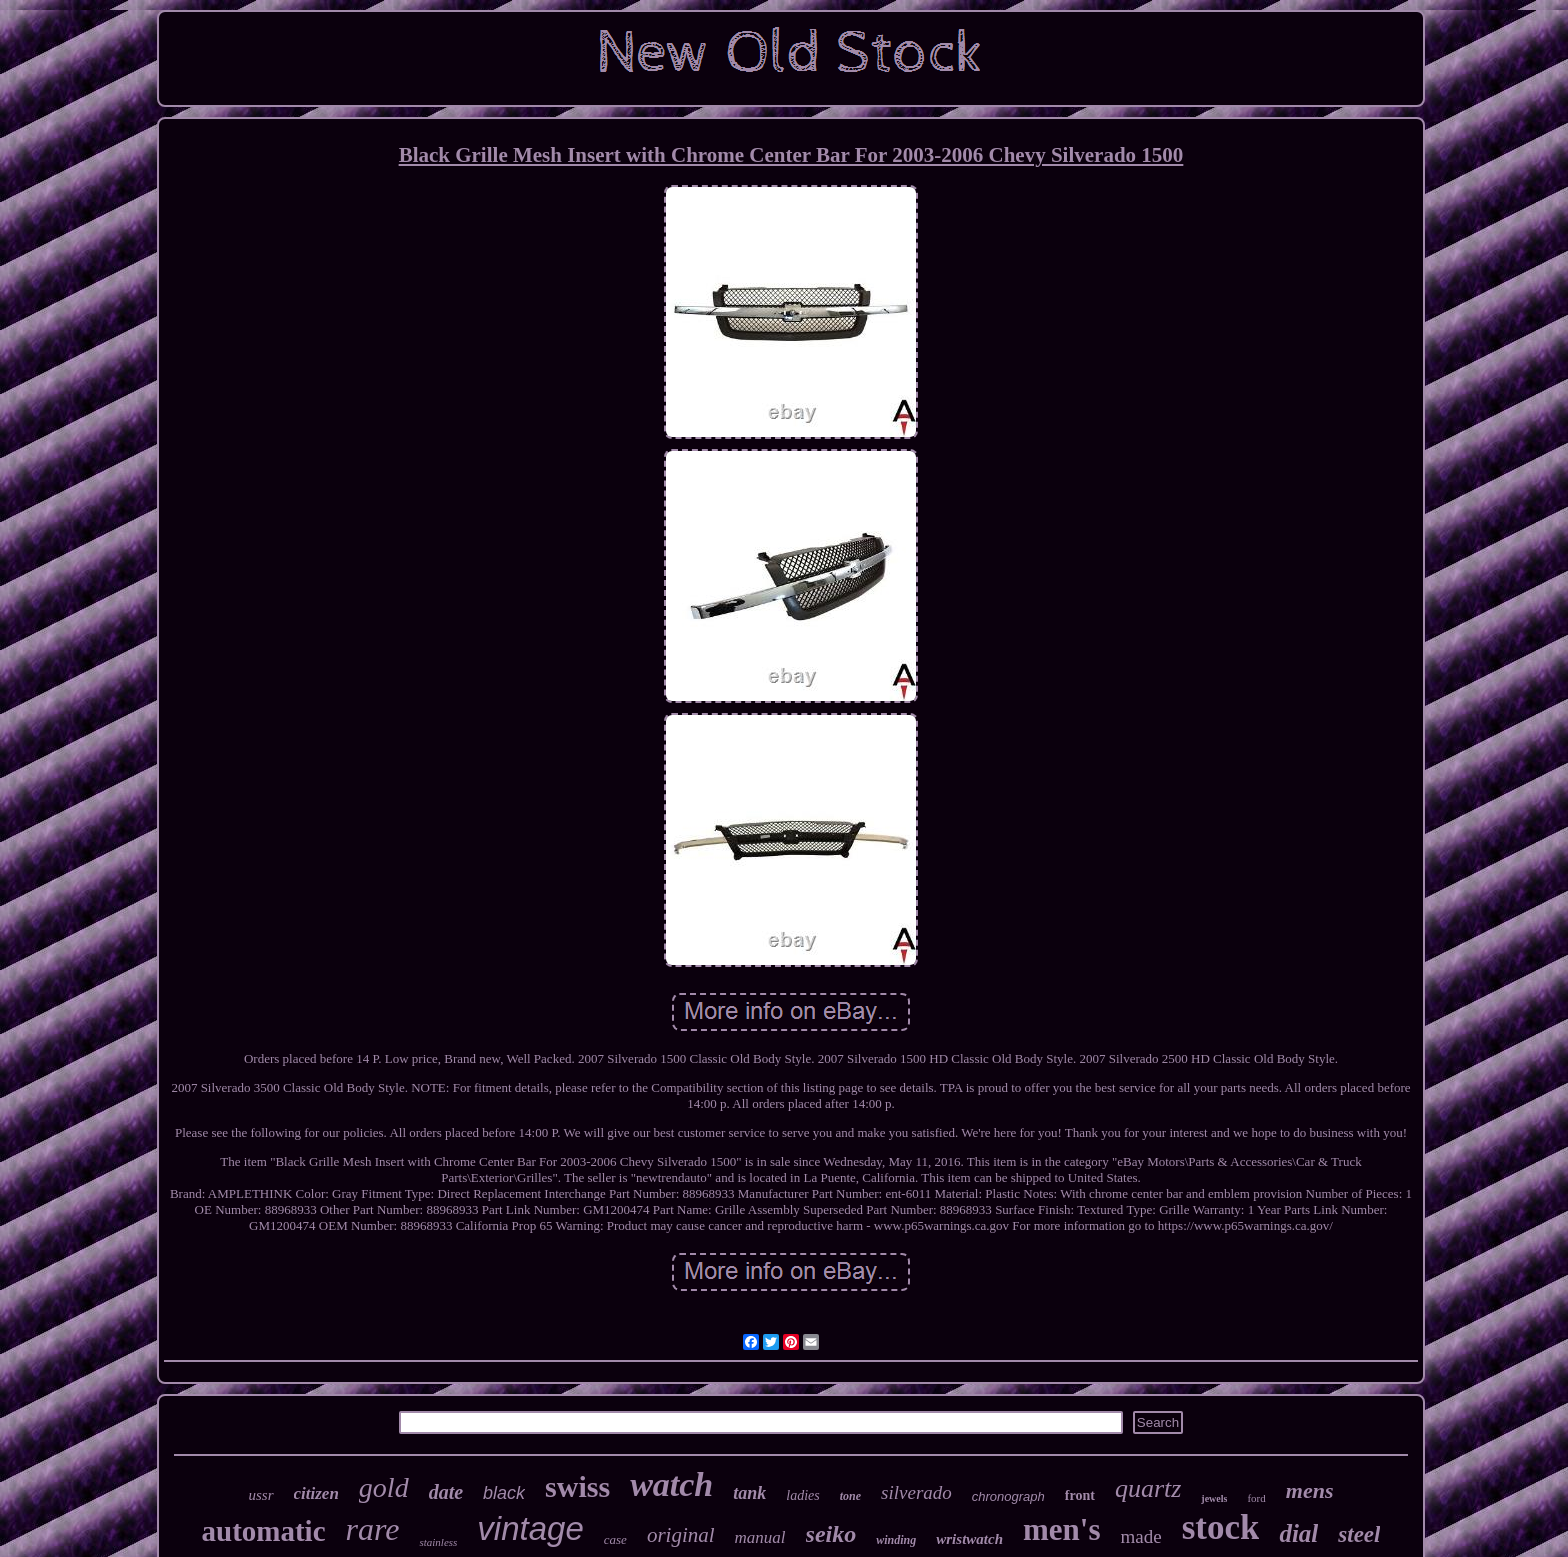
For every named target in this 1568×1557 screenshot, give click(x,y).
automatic (264, 1531)
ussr (261, 1495)
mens (1310, 1490)
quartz (1148, 1488)
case (615, 1539)
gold (384, 1487)
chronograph (1008, 1496)
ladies (802, 1495)
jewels (1214, 1498)
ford (1256, 1498)
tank (749, 1493)
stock (1221, 1527)
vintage (530, 1528)
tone (850, 1496)
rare (373, 1529)
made (1140, 1536)
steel (1359, 1534)
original (681, 1535)
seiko (831, 1534)
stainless (438, 1542)
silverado (916, 1492)
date (446, 1492)
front (1080, 1495)
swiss (577, 1486)
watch (671, 1484)
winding (896, 1540)
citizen (316, 1493)
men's (1062, 1529)
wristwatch (969, 1539)
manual (760, 1537)
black (504, 1493)
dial (1298, 1533)
